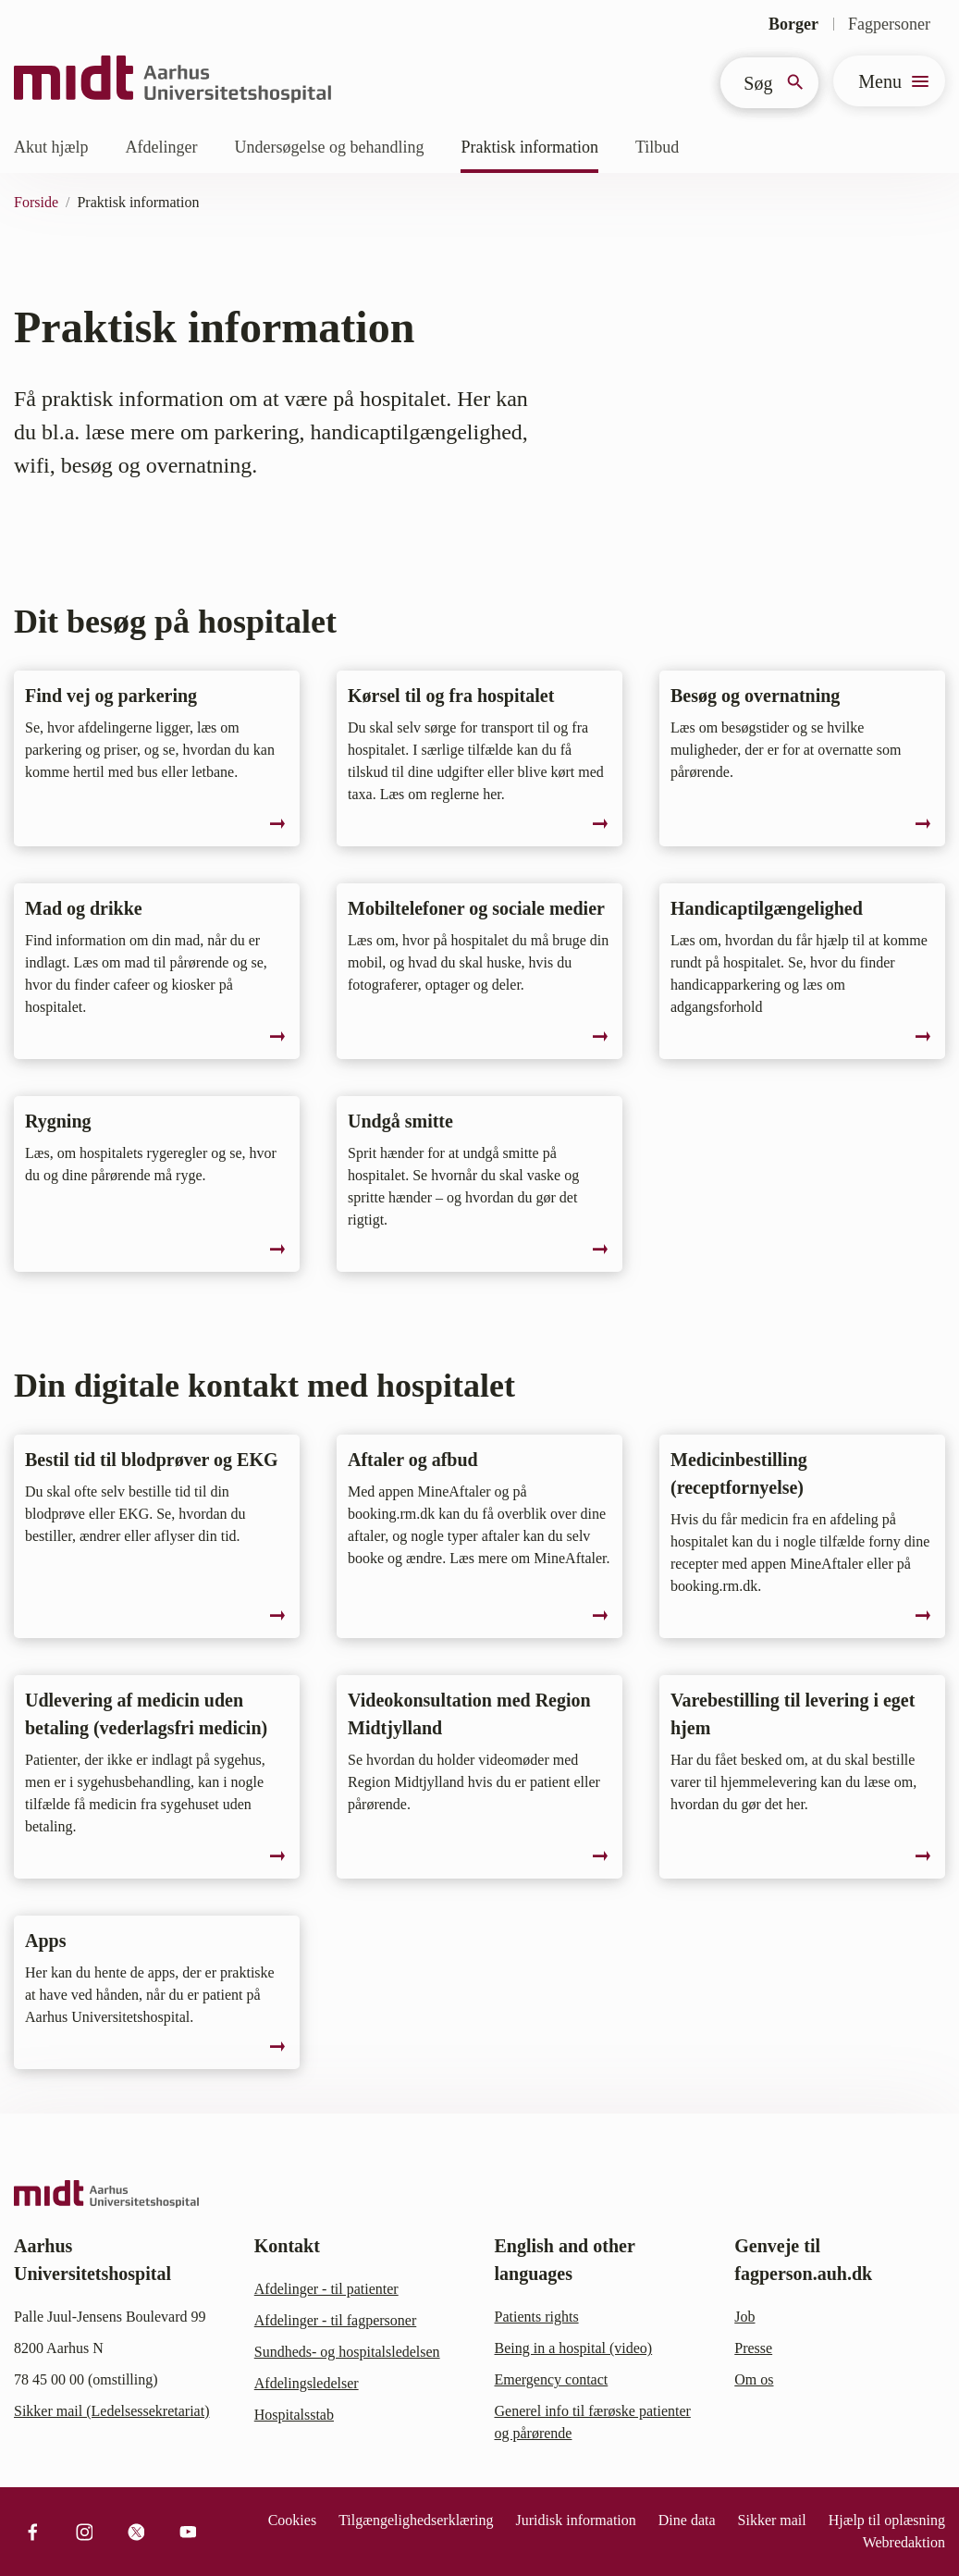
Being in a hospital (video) (574, 2348)
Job (744, 2316)
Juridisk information (576, 2520)
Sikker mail (772, 2520)
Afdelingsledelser (306, 2383)
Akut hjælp (51, 147)
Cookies (292, 2520)
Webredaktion (904, 2542)
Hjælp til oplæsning (887, 2520)
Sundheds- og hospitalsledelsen (347, 2352)
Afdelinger (162, 147)
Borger (793, 24)
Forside (36, 202)
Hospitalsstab (294, 2414)
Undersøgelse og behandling (329, 147)
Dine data (687, 2520)
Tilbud (657, 147)
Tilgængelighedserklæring (415, 2520)
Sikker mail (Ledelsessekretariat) (111, 2411)
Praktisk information (529, 147)
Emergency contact (552, 2379)
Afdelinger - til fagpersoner (335, 2320)
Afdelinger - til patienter (326, 2289)
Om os (753, 2379)
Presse (753, 2348)
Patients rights (537, 2316)
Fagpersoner (889, 24)
